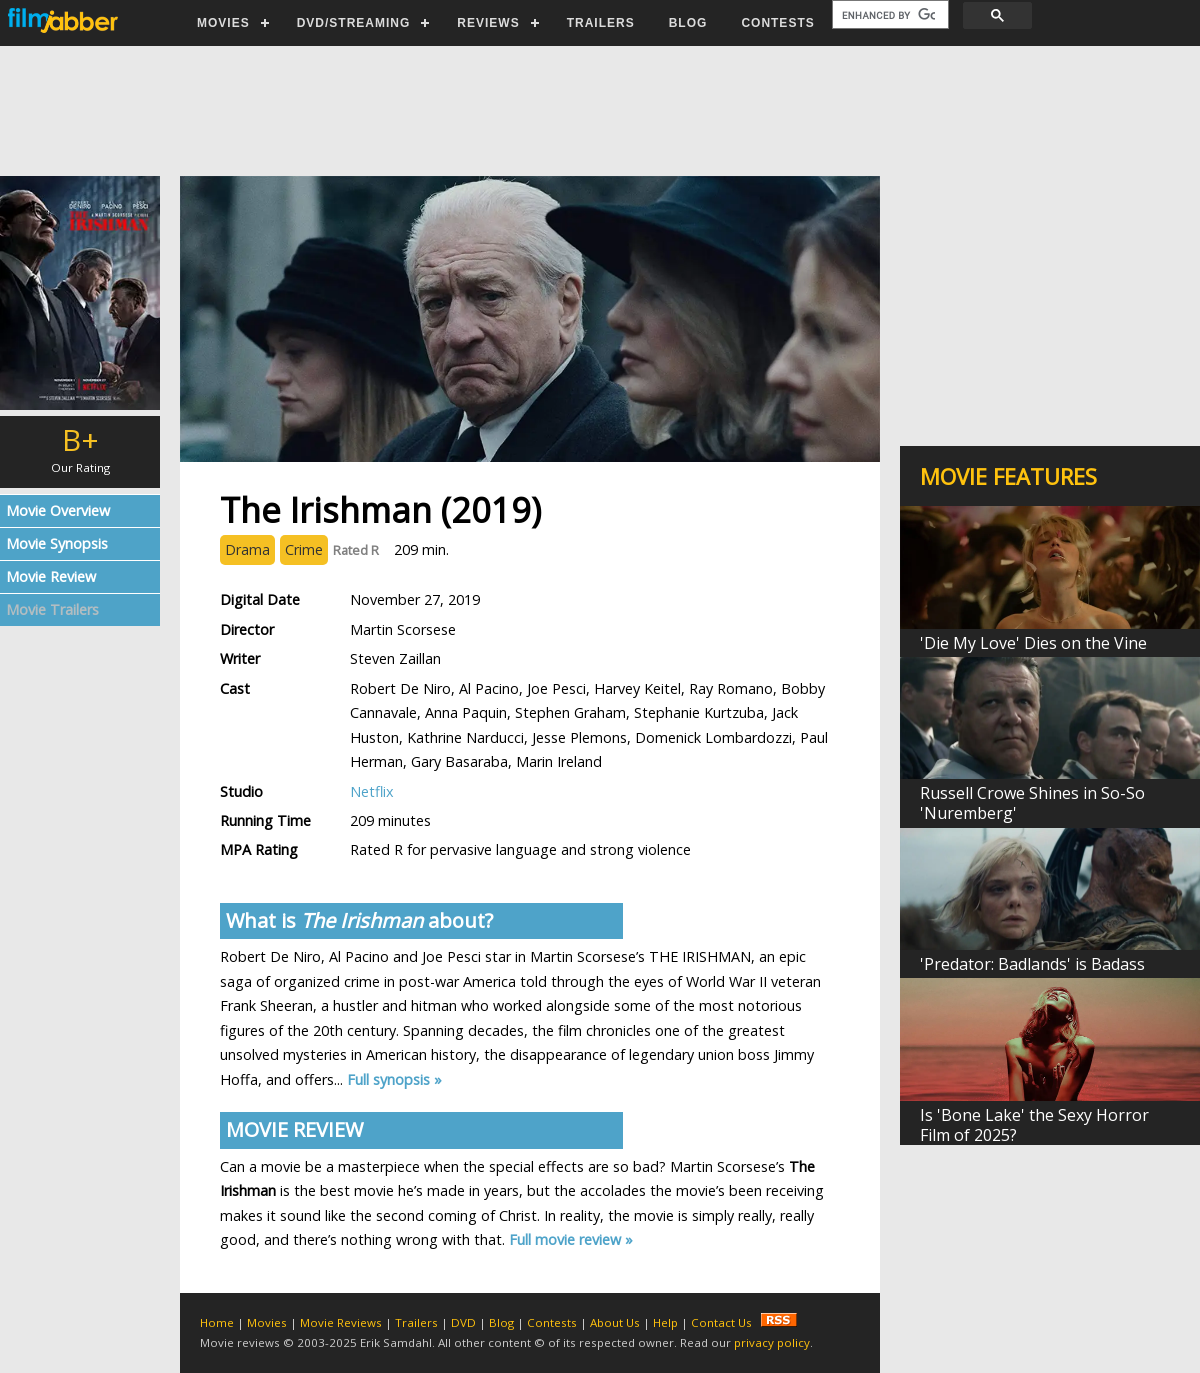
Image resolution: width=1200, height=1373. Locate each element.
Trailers (416, 1322)
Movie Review (51, 576)
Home (217, 1322)
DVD (463, 1322)
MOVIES (223, 23)
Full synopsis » (394, 1079)
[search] (888, 15)
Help (665, 1322)
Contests (552, 1322)
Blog (501, 1322)
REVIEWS (488, 23)
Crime (304, 549)
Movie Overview (58, 510)
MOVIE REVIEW (294, 1129)
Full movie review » (571, 1239)
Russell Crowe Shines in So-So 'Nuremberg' (1032, 803)
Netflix (372, 791)
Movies (267, 1322)
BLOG (688, 23)
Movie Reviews (341, 1322)
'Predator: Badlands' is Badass (1032, 964)
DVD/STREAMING (354, 23)
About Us (615, 1322)
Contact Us (721, 1322)
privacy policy (772, 1342)
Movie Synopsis (57, 543)
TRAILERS (601, 23)
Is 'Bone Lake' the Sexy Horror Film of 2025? (1034, 1125)
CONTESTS (777, 23)
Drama (247, 549)
